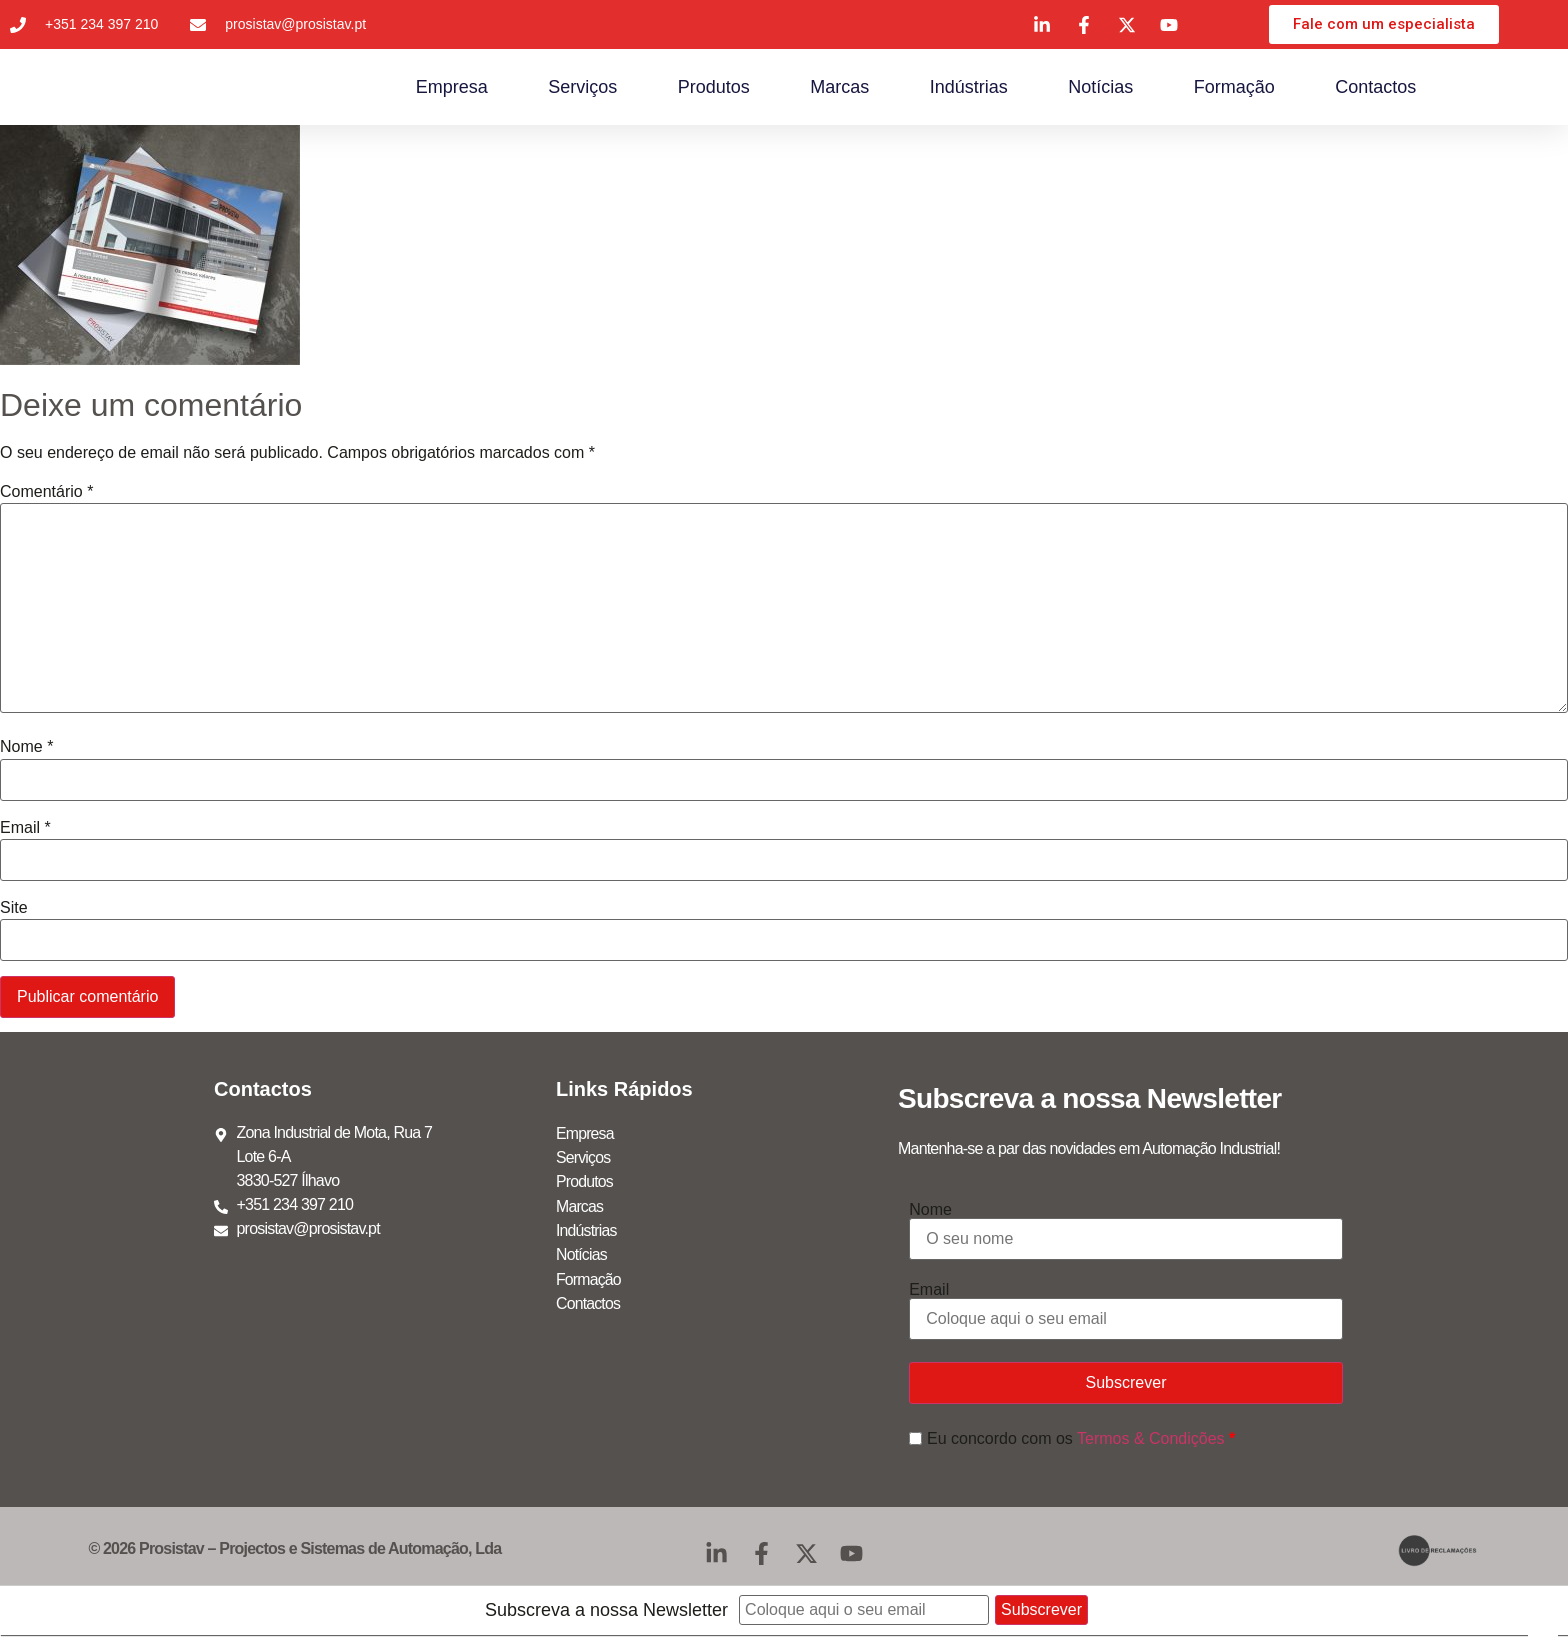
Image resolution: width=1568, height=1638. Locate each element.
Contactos (1375, 89)
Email (25, 831)
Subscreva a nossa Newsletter (606, 1614)
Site (14, 912)
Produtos (714, 89)
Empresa (452, 89)
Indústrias (969, 89)
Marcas (839, 89)
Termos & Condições (1151, 1441)
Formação (1234, 89)
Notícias (1100, 89)
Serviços (582, 89)
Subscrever (1126, 1386)
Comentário (46, 495)
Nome (26, 751)
